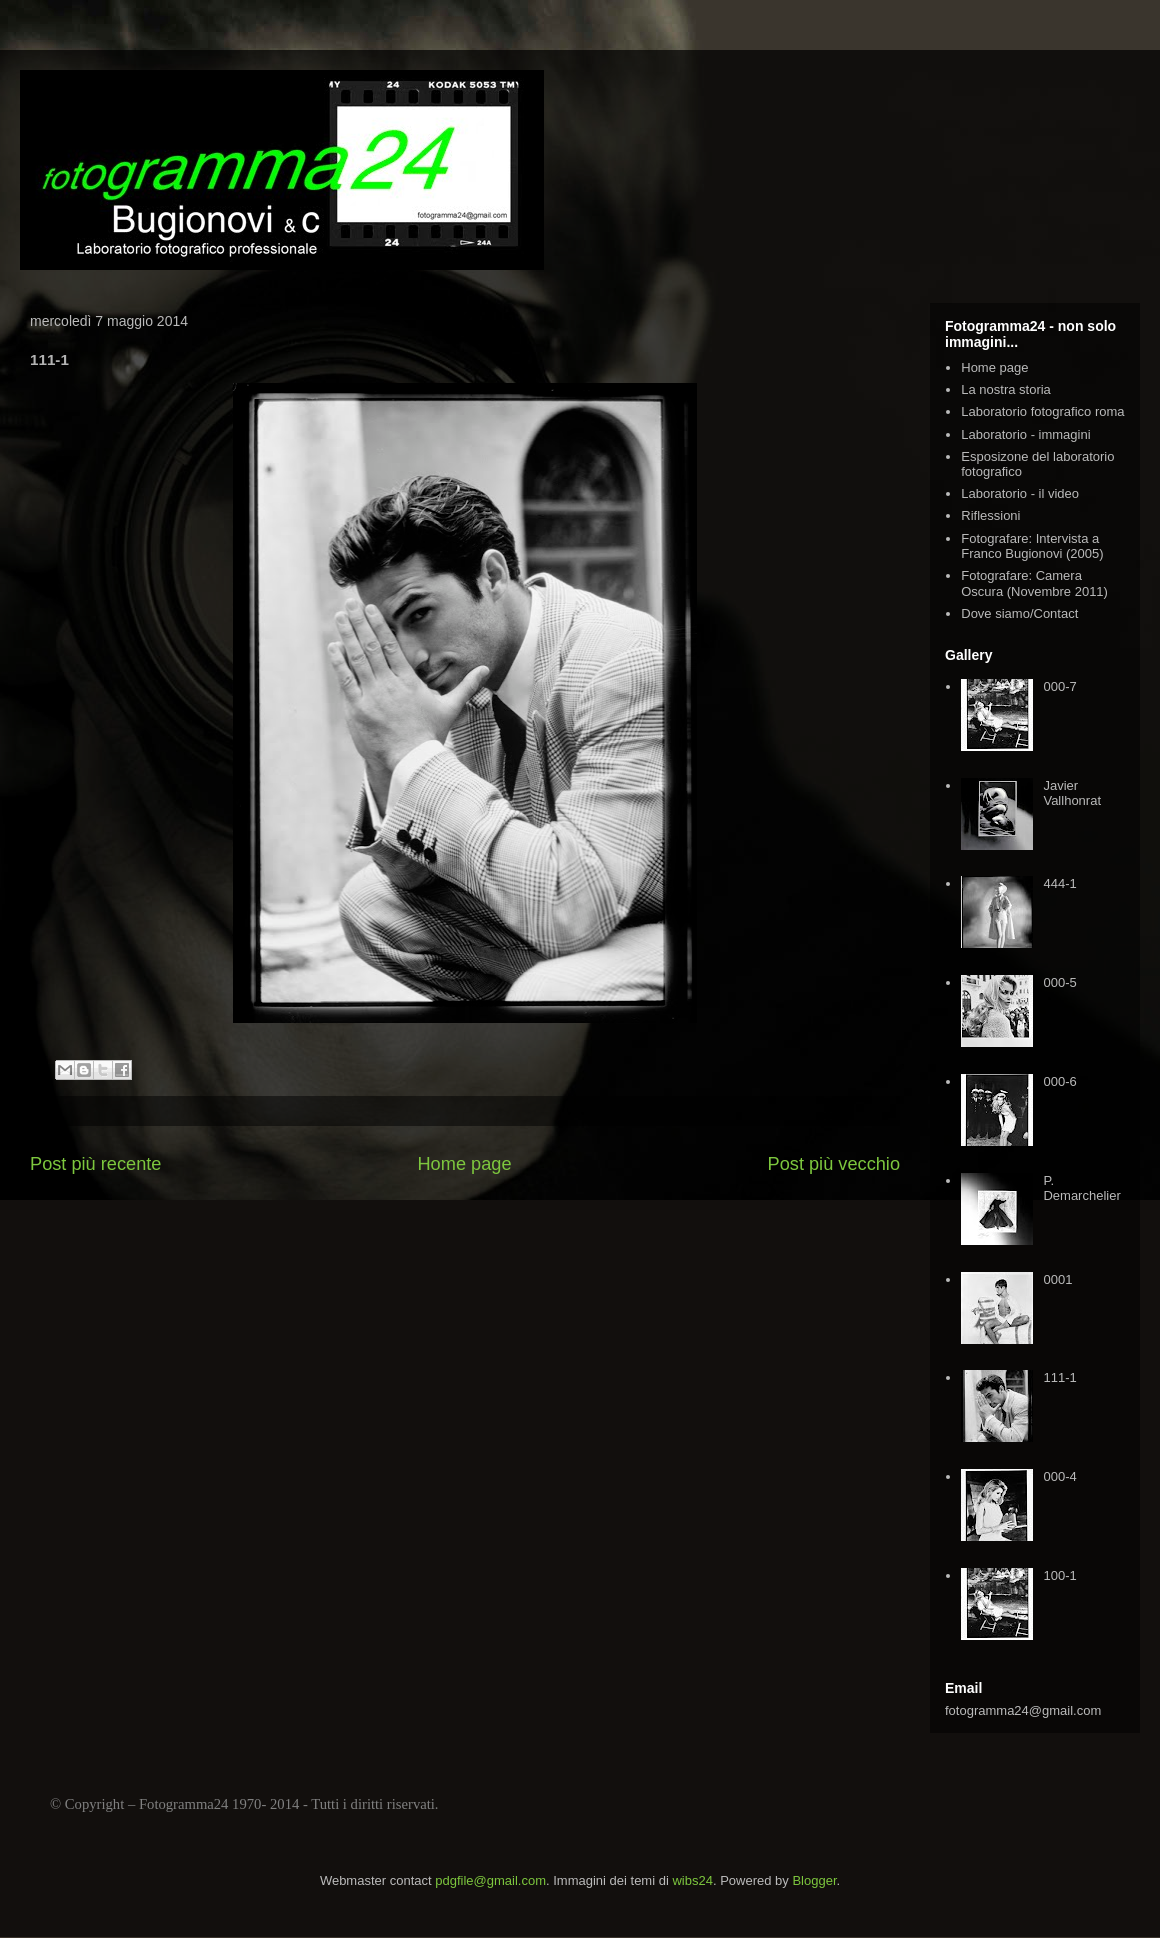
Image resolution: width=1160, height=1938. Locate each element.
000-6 (1059, 1081)
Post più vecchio (834, 1164)
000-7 (1059, 686)
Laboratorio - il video (1020, 493)
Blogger (814, 1880)
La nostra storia (1006, 389)
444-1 (1059, 883)
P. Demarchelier (1081, 1188)
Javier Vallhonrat (1072, 793)
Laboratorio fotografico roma (1042, 411)
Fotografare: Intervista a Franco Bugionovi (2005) (1032, 546)
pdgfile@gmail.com (490, 1880)
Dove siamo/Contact (1019, 613)
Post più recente (95, 1164)
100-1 (1059, 1575)
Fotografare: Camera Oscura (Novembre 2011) (1034, 583)
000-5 (1059, 982)
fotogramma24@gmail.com (1023, 1710)
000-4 (1059, 1476)
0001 (1057, 1279)
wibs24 (692, 1880)
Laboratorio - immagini (1025, 434)
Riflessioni (990, 515)
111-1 (1059, 1377)
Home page (464, 1164)
